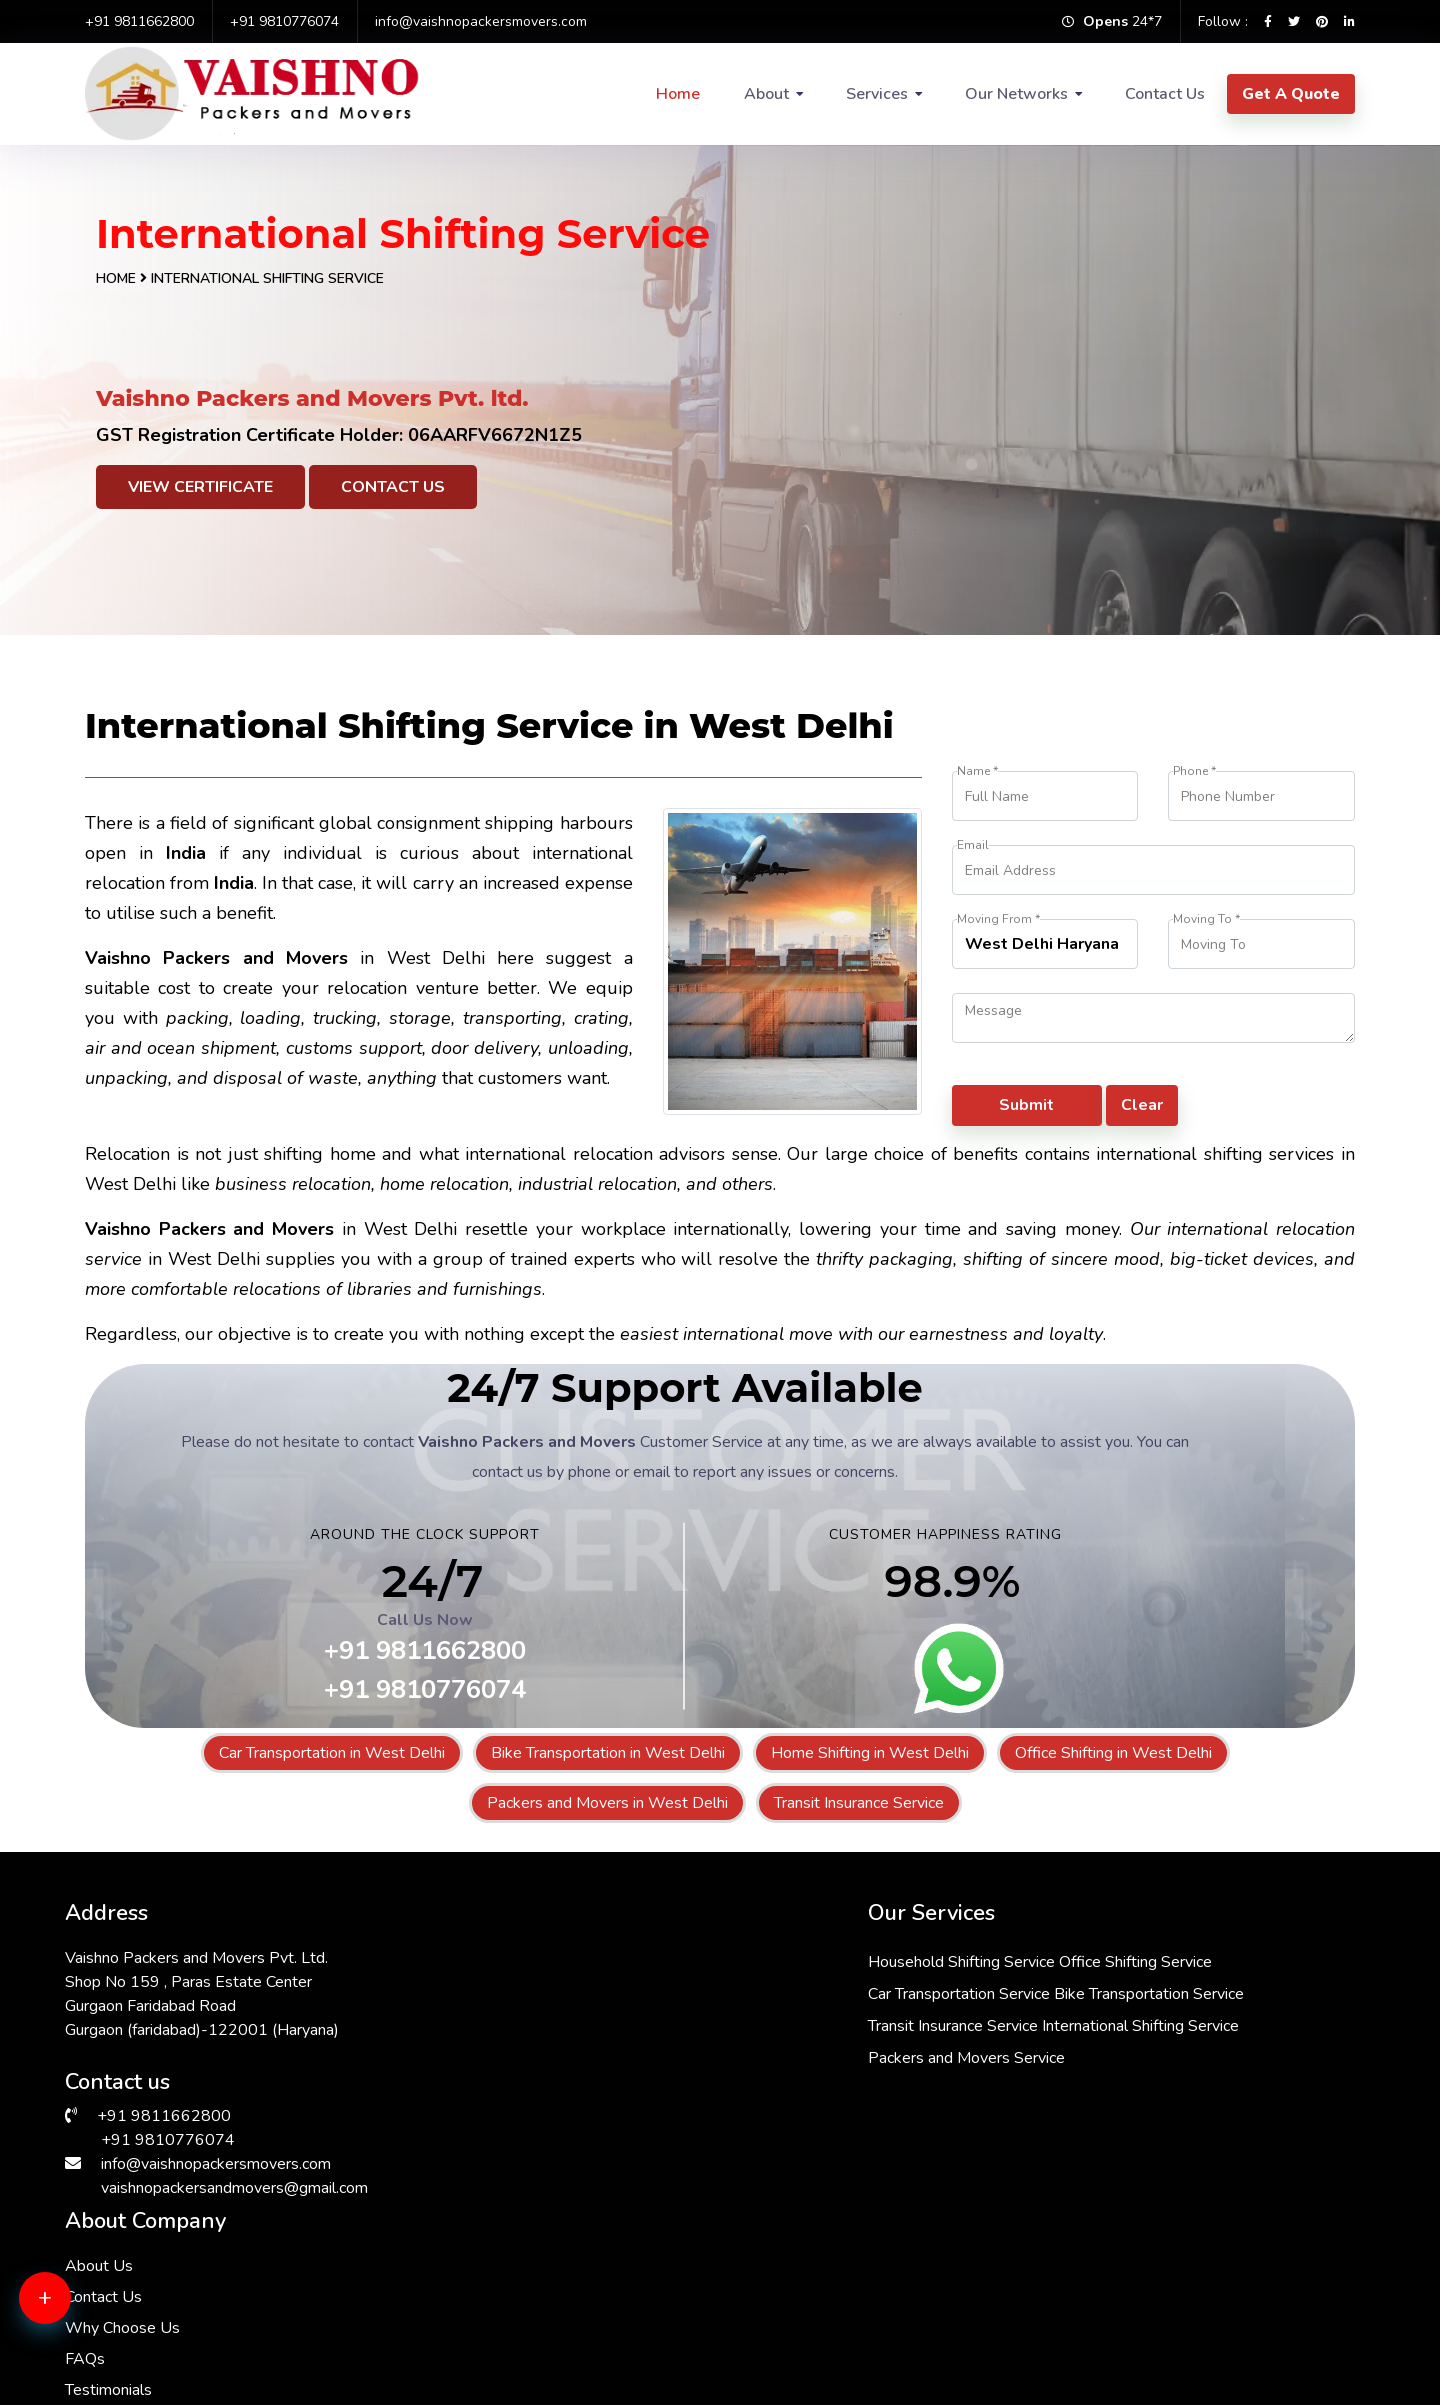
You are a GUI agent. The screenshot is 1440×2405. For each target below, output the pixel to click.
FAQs (963, 2046)
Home (678, 94)
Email (973, 845)
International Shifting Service (682, 2085)
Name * (977, 771)
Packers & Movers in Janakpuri (1148, 2242)
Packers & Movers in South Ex (174, 2314)
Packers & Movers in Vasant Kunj (183, 2266)
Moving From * (998, 919)
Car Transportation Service (675, 1989)
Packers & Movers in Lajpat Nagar (187, 2290)
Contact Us (1165, 94)
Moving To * (1206, 919)
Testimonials (986, 2077)
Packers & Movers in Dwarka (169, 2242)
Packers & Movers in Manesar (497, 2266)
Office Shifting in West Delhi (1113, 1753)
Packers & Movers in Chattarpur (504, 2290)
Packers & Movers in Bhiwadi (820, 2266)
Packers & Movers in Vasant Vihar (1161, 2338)
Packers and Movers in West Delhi (607, 1803)
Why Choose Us (1000, 2015)
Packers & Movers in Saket (813, 2242)
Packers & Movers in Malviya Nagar (192, 2338)
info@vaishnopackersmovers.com (481, 21)
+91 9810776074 (284, 21)
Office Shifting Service (851, 1957)
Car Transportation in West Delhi (332, 1753)
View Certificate (200, 487)
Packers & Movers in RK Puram (1152, 2290)
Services (877, 94)
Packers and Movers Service (682, 2117)
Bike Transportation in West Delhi (608, 1753)
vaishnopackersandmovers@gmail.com (234, 2183)
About (766, 94)
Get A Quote (1291, 94)
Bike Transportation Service (679, 2021)
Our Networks (1016, 94)
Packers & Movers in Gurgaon (1146, 2314)
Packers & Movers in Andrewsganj (514, 2242)
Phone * (1194, 771)
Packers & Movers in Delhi (1135, 2266)
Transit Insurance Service (859, 1803)
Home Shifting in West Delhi (870, 1753)
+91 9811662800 (139, 21)
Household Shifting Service (677, 1957)
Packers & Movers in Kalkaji (815, 2338)
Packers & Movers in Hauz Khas (829, 2314)
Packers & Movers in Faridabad (501, 2338)
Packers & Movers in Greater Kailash (845, 2290)
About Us (977, 1953)
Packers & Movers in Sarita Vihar (507, 2314)
